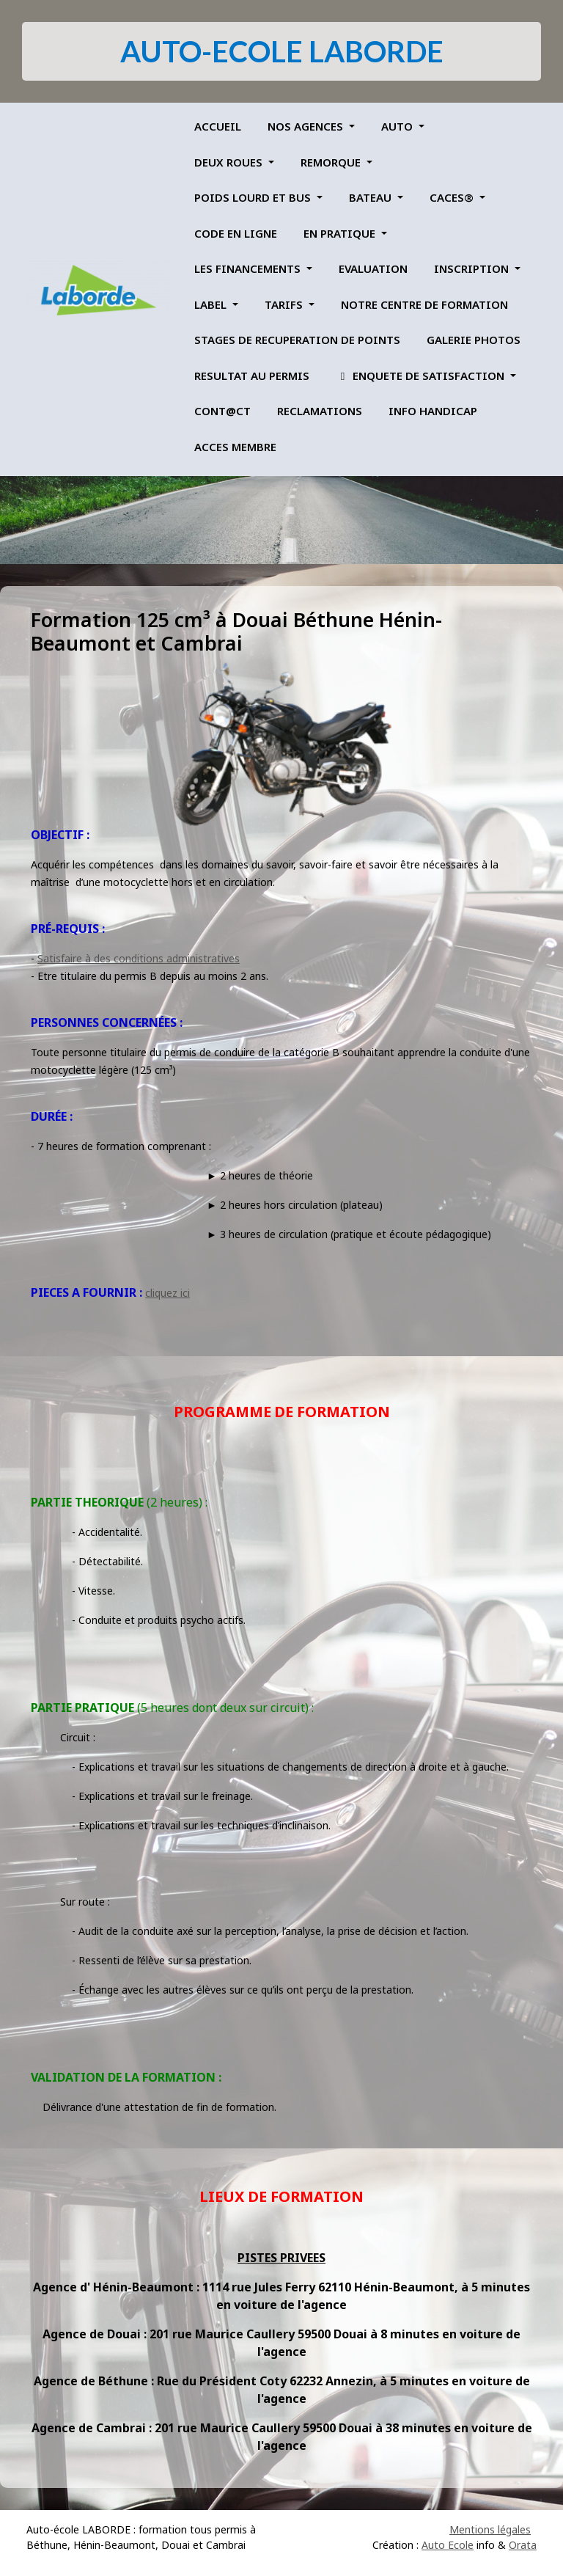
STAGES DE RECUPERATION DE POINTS (297, 339)
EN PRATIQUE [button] (340, 233)
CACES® (453, 197)
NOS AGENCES (307, 126)
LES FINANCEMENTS (248, 268)
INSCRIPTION (473, 268)
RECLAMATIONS (319, 410)
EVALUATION (373, 268)
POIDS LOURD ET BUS (254, 197)
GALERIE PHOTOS (473, 339)
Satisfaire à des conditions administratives (138, 958)
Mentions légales (490, 2529)
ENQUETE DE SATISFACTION (421, 375)
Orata (523, 2545)
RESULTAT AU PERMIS (251, 375)
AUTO (398, 126)
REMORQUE (332, 162)
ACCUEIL (217, 126)
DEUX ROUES (229, 162)
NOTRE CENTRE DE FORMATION (424, 304)
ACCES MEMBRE (235, 446)
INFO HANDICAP (433, 410)
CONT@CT (222, 410)
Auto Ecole (448, 2545)
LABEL (211, 304)
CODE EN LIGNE (235, 233)
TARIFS (285, 304)
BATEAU (371, 197)
